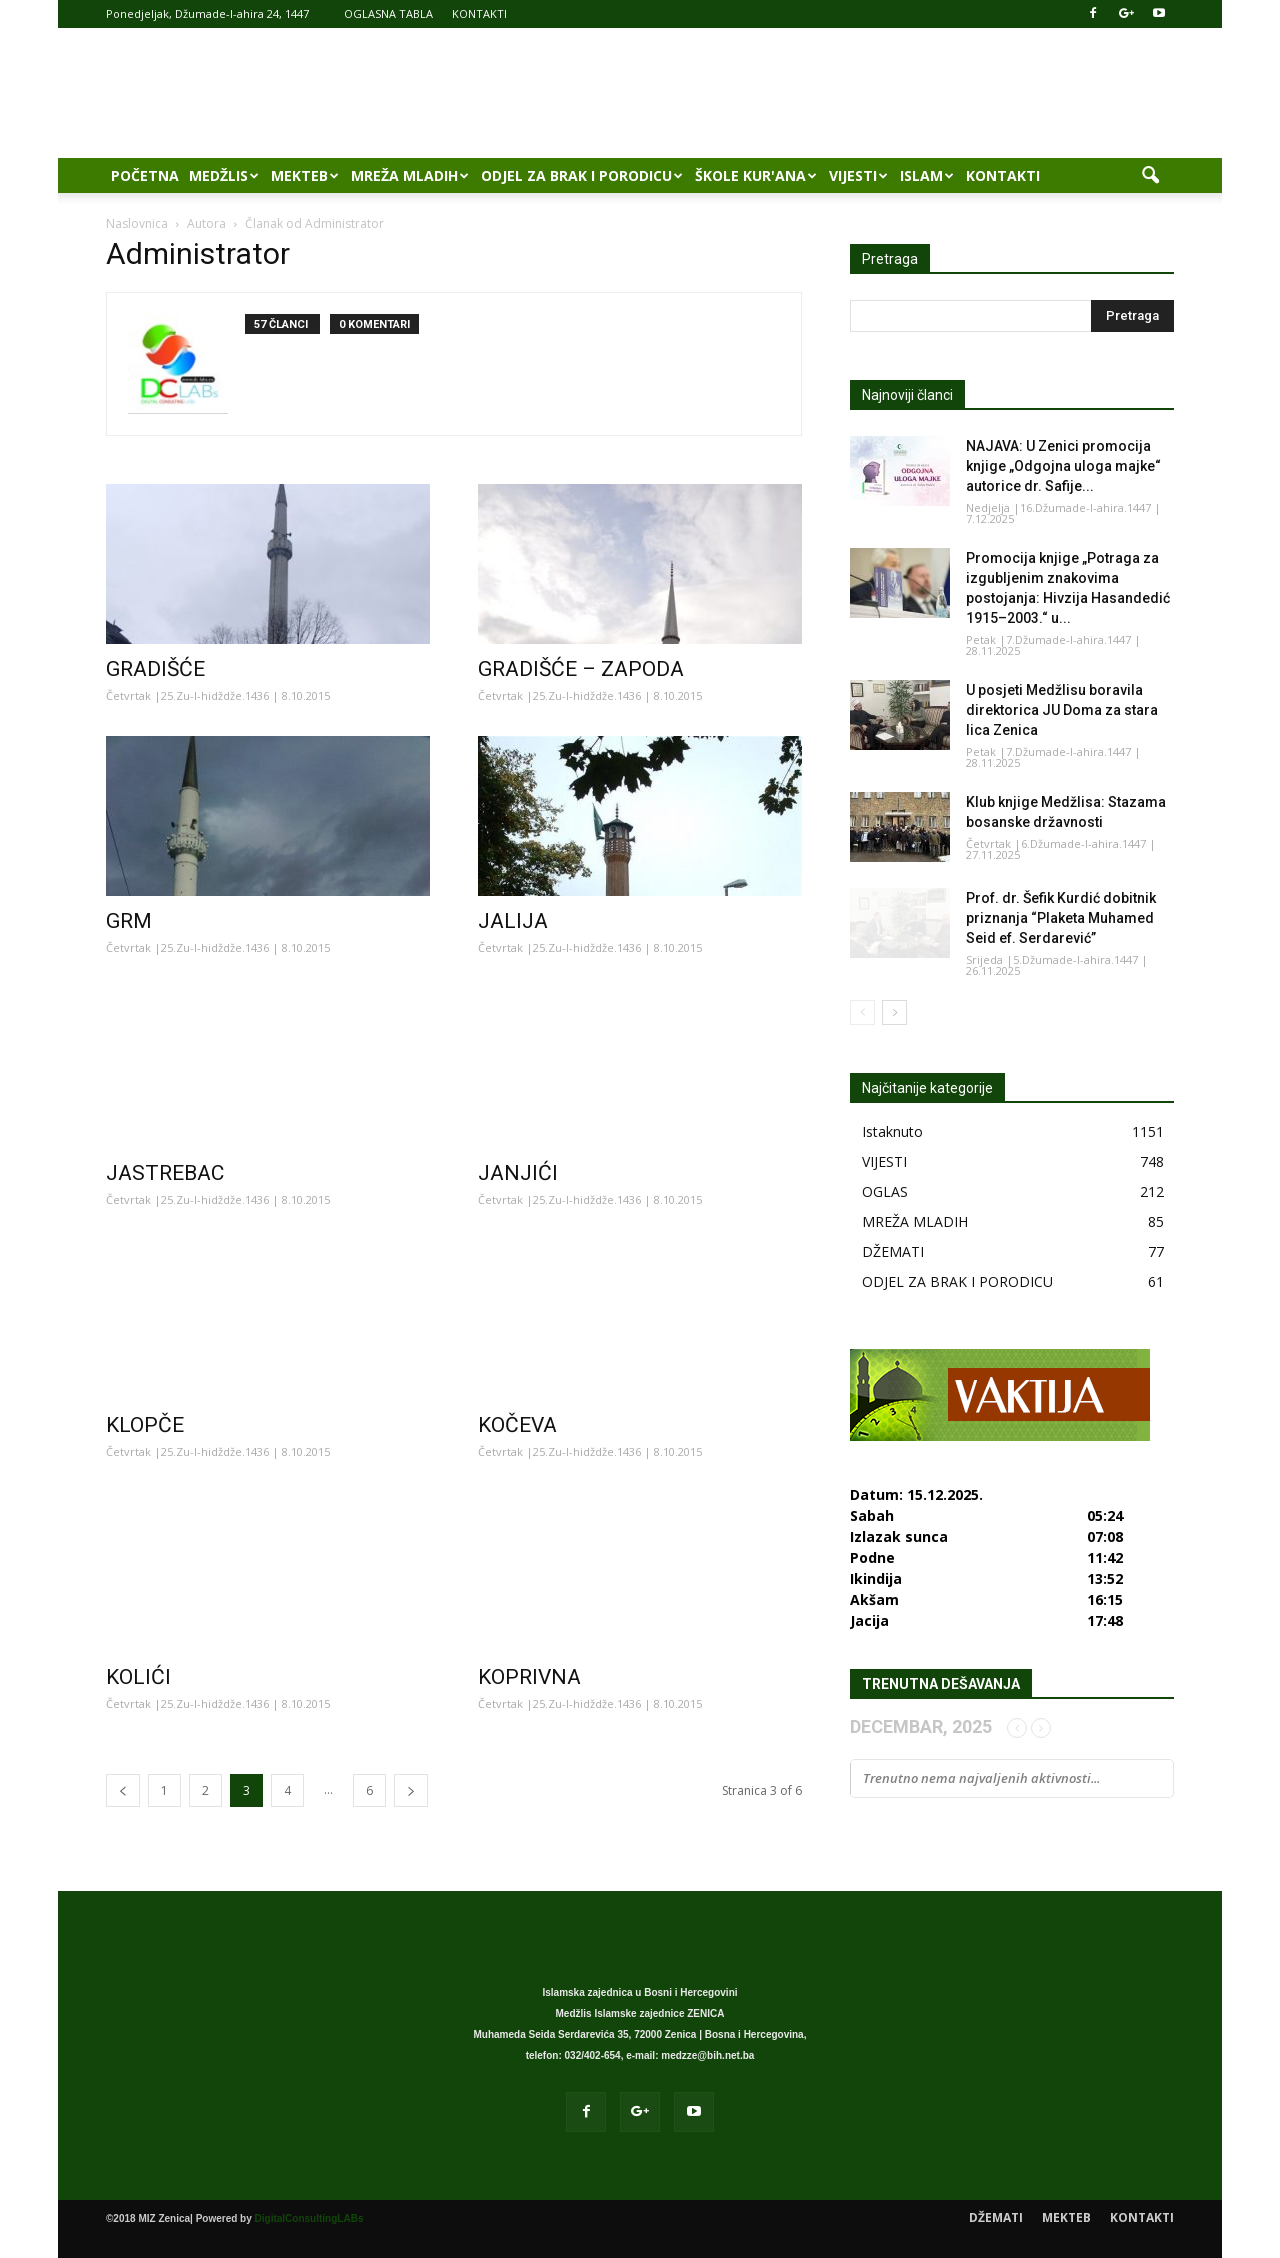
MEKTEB (305, 175)
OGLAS (885, 1191)
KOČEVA (517, 1425)
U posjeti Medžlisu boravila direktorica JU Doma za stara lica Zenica (1062, 710)
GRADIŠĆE (155, 669)
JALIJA (513, 921)
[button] (1150, 176)
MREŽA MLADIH (410, 175)
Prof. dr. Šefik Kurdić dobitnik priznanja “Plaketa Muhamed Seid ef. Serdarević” (1061, 918)
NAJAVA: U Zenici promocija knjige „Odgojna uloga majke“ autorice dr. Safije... (1063, 466)
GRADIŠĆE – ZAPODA (581, 669)
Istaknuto (892, 1131)
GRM (129, 921)
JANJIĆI (518, 1173)
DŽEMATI (893, 1251)
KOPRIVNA (529, 1677)
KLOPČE (145, 1425)
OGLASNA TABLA (388, 13)
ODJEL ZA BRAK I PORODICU (582, 175)
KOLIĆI (138, 1677)
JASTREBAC (165, 1173)
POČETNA (145, 175)
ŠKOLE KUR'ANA (756, 175)
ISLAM (927, 175)
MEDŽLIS (224, 175)
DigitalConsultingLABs (309, 2218)
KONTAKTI (479, 13)
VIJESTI (858, 175)
